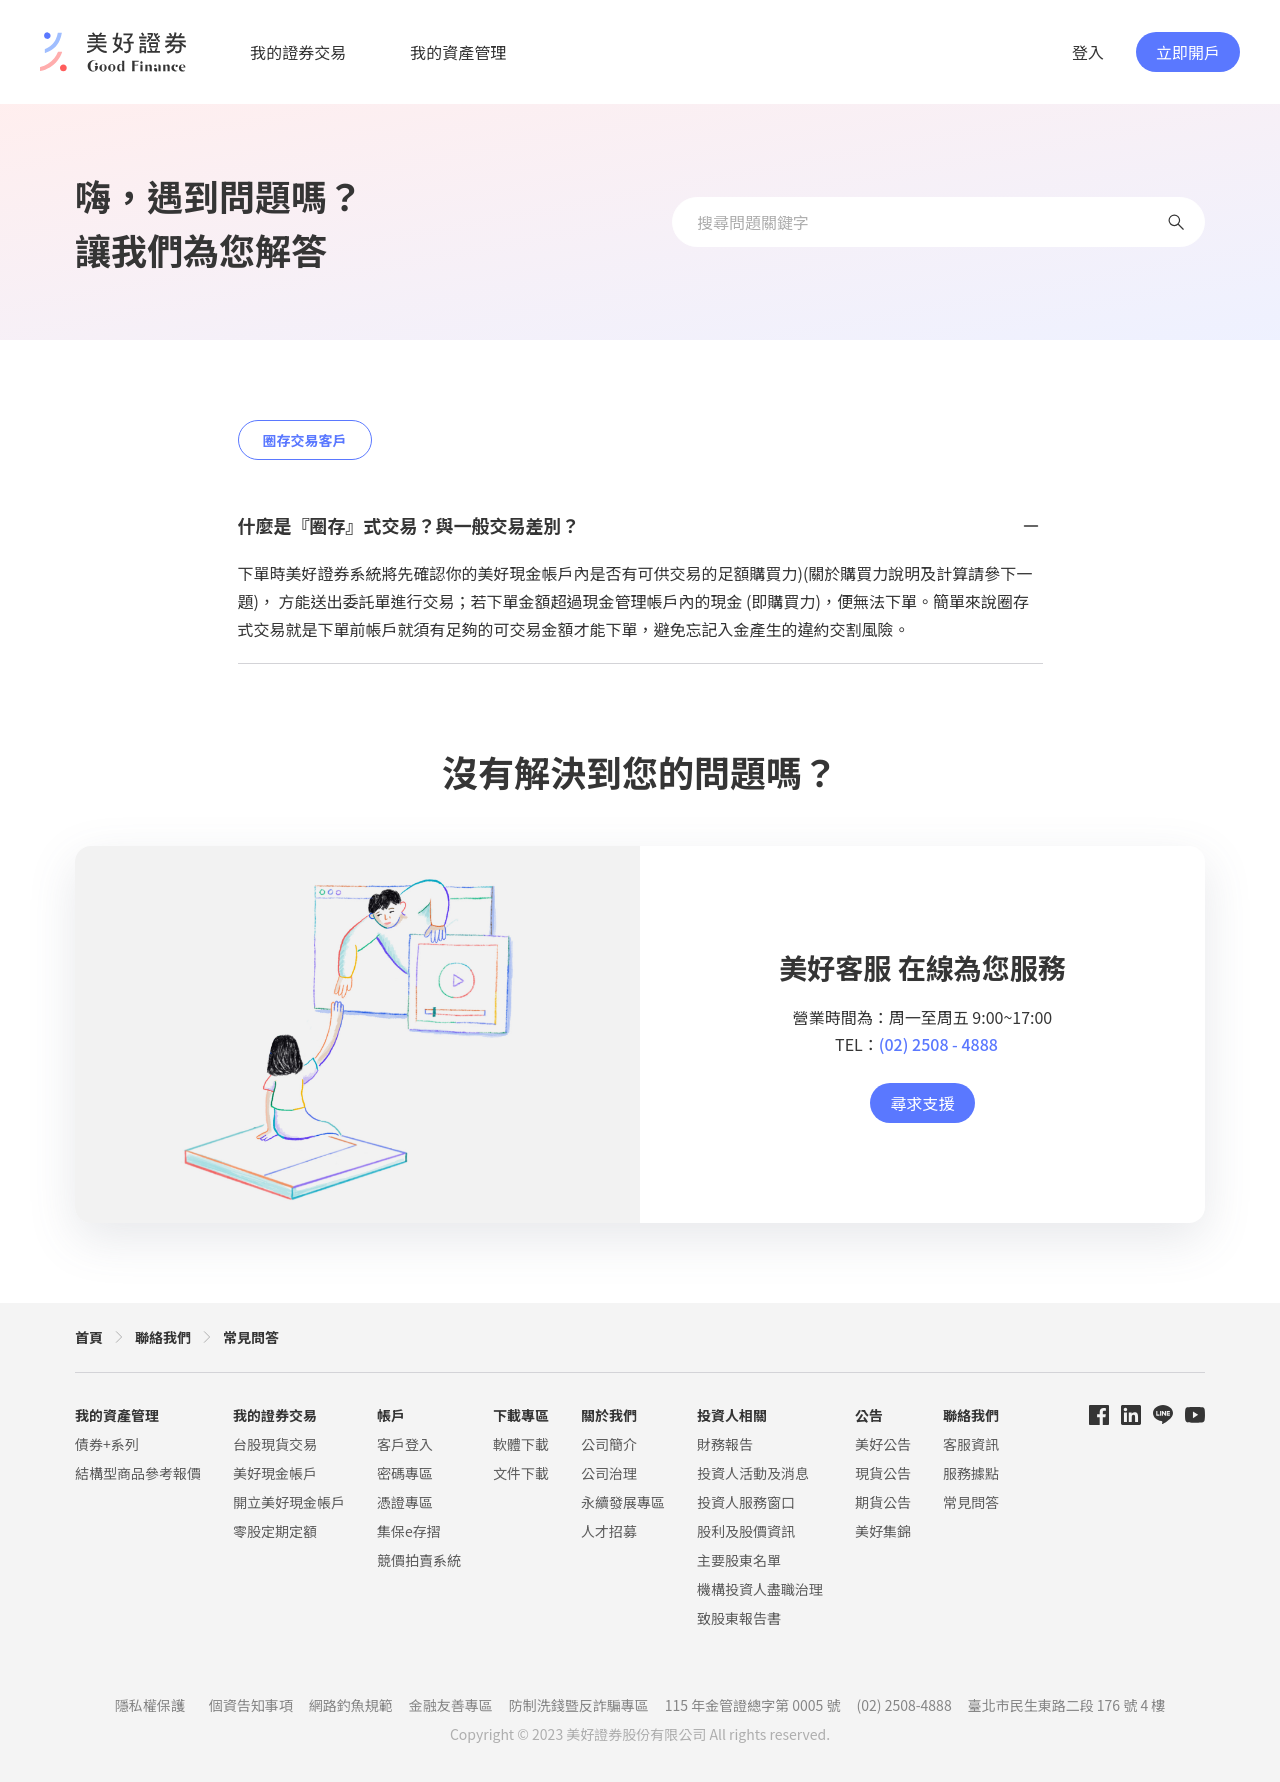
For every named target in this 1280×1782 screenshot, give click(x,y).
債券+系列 (107, 1444)
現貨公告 (883, 1473)
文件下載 (521, 1473)
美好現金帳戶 (275, 1473)
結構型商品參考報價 (138, 1473)
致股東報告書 (739, 1618)
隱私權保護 (150, 1705)
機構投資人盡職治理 (760, 1589)
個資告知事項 (251, 1705)
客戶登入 (405, 1444)
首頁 (89, 1337)
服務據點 (971, 1473)
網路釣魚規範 (351, 1705)
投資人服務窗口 (746, 1502)
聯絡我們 (163, 1337)
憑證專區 (405, 1502)
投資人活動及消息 (753, 1473)
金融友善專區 (451, 1705)
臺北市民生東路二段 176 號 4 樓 (1067, 1705)
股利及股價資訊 (746, 1531)
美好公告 (883, 1444)
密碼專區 (405, 1473)
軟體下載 (521, 1444)
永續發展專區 (623, 1502)
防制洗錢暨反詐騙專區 (579, 1705)
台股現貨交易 (275, 1444)
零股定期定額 (275, 1531)
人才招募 (609, 1531)
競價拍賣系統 (419, 1560)
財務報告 (725, 1444)
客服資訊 (971, 1444)
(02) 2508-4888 (904, 1705)
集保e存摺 (409, 1531)
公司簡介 (609, 1444)
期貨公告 (883, 1502)
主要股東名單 (739, 1560)
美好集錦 (883, 1531)
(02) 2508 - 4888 (938, 1044)
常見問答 (251, 1337)
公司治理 (609, 1473)
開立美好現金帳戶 (289, 1502)
